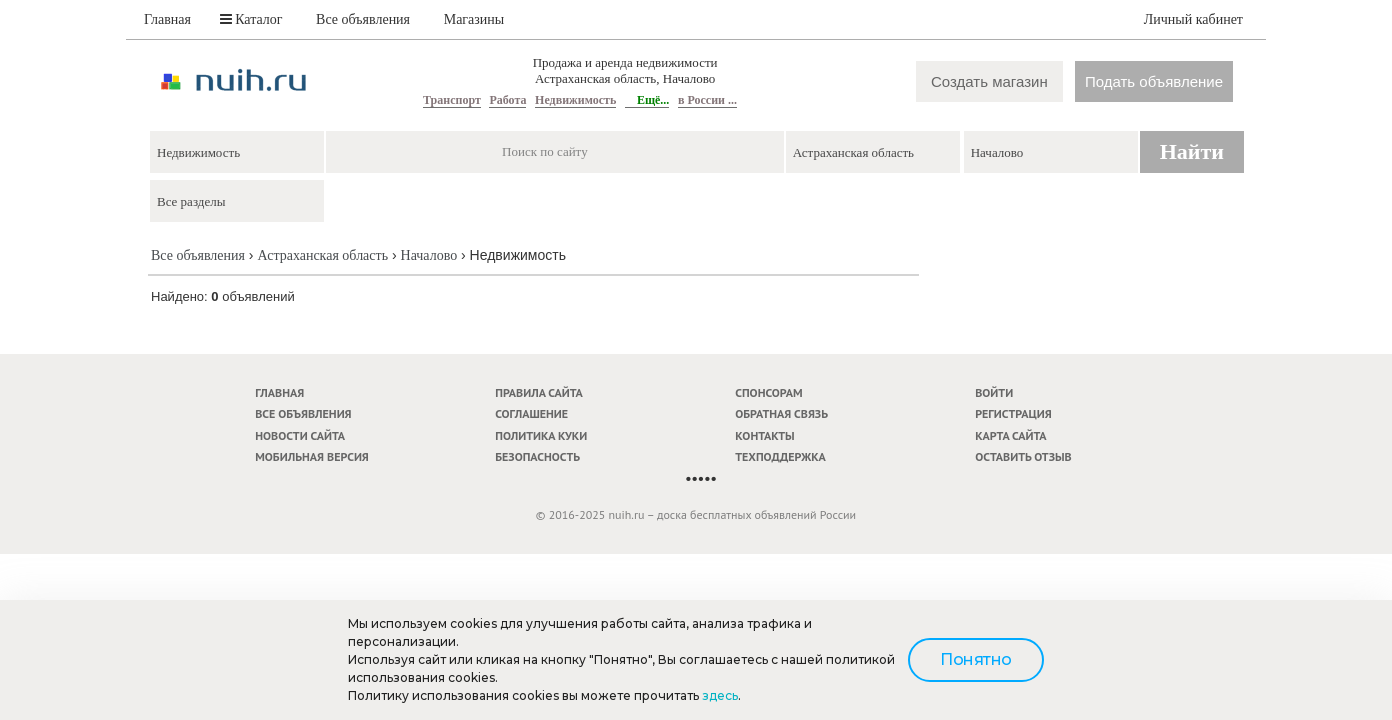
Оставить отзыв (1023, 456)
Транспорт (452, 100)
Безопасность (537, 456)
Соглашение (531, 413)
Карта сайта (1010, 435)
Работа (507, 100)
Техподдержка (780, 456)
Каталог (251, 19)
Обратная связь (781, 413)
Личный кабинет (1193, 19)
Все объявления (363, 19)
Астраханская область (322, 255)
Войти (994, 392)
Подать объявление (1154, 81)
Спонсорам (768, 392)
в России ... (707, 100)
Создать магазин (989, 81)
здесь (720, 695)
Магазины (474, 19)
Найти (1192, 151)
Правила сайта (539, 392)
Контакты (764, 435)
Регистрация (1013, 413)
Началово (429, 255)
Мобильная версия (312, 456)
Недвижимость (575, 100)
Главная (167, 19)
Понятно (976, 659)
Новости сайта (300, 435)
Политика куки (541, 435)
